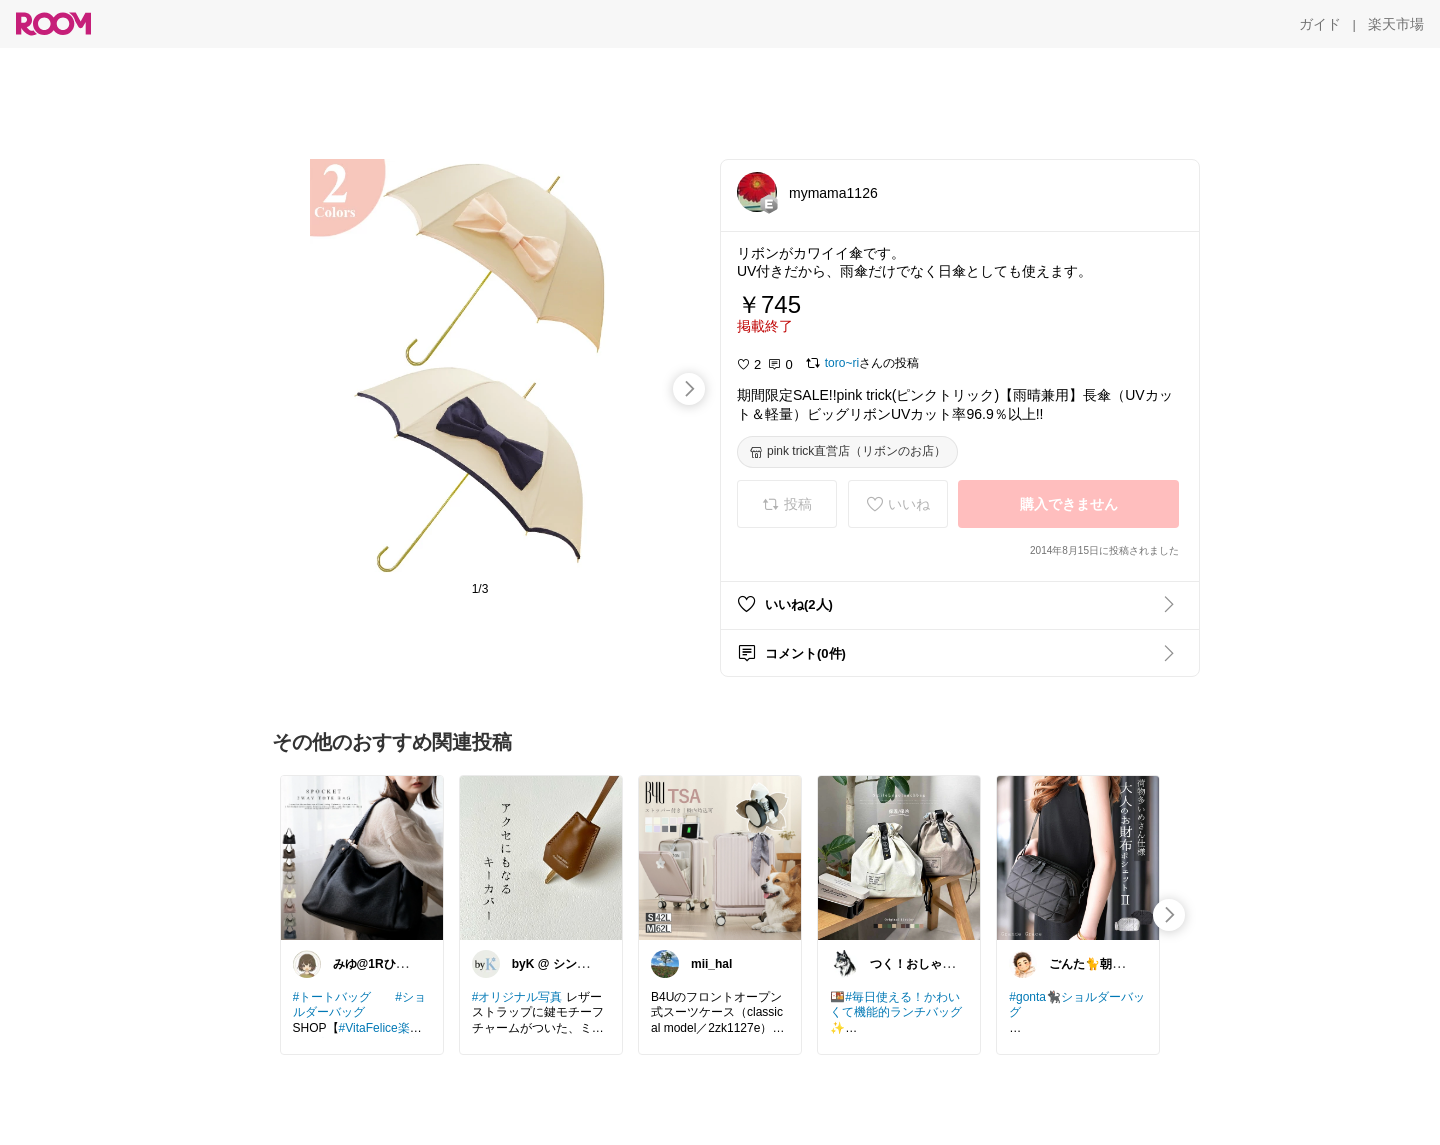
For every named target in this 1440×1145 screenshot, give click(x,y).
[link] (362, 857)
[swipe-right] (689, 389)
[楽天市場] (1396, 24)
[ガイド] (1320, 24)
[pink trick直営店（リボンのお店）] (847, 452)
